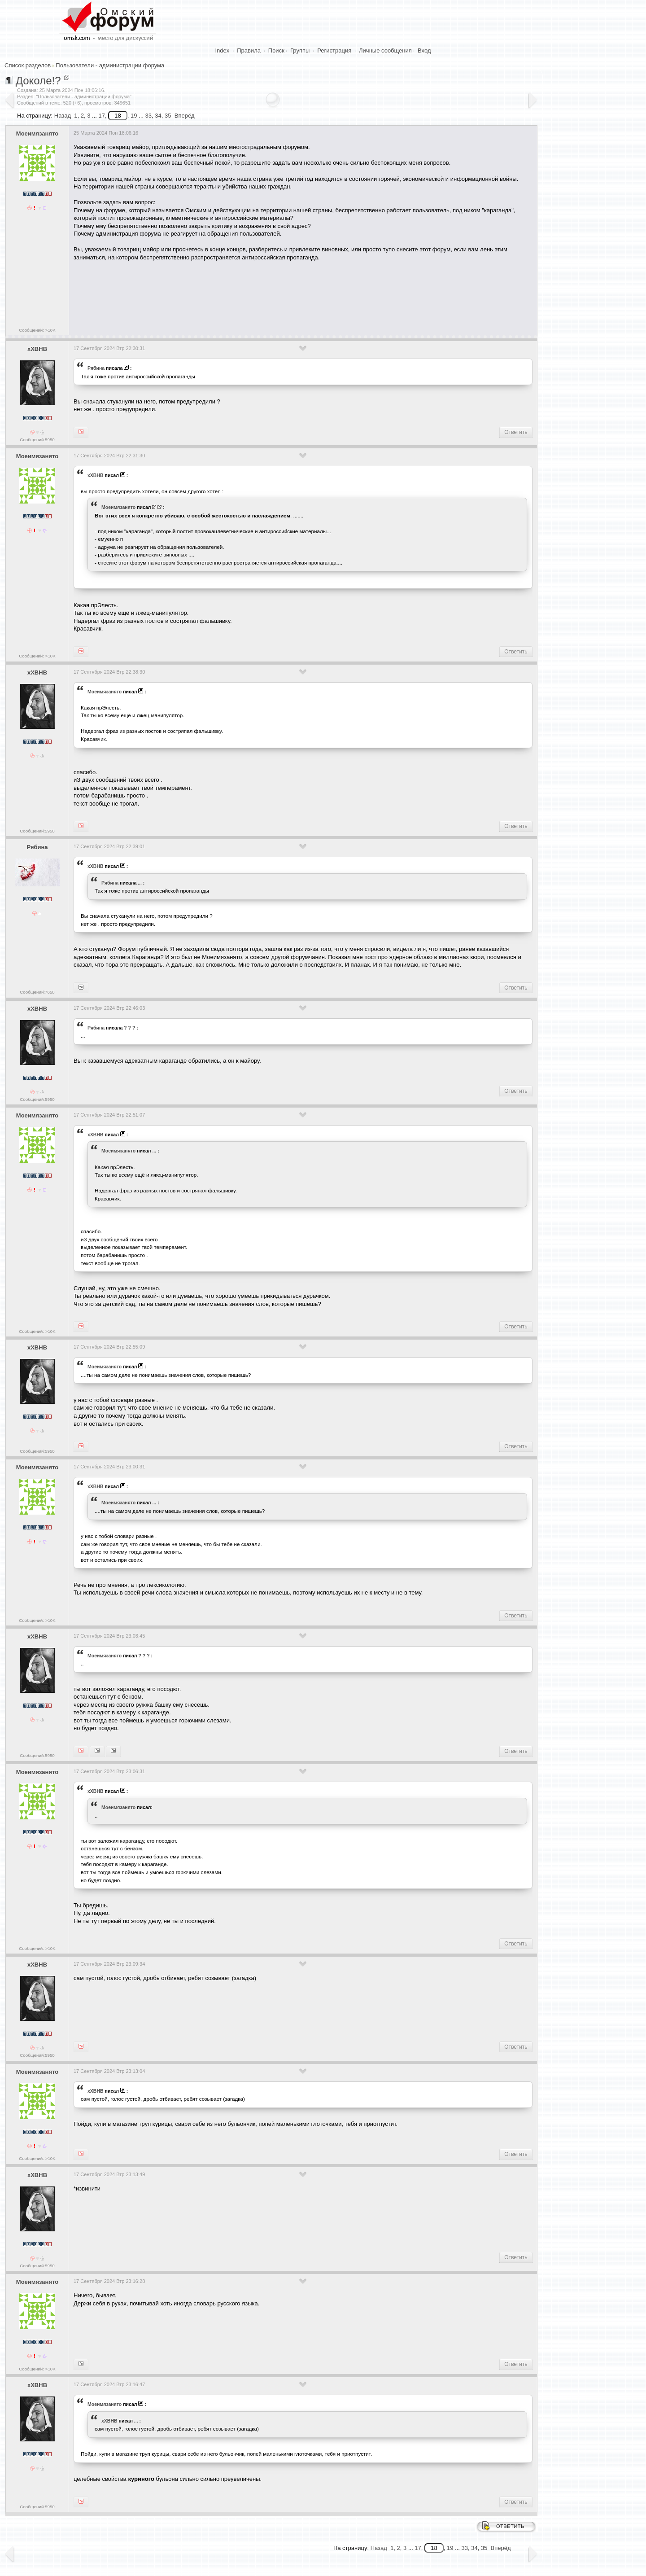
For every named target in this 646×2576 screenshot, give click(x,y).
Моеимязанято (37, 133)
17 (101, 115)
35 (168, 115)
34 (158, 115)
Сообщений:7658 (37, 992)
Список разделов (27, 65)
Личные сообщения (385, 50)
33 (148, 115)
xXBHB (37, 349)
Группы (300, 50)
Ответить (515, 432)
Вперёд (185, 115)
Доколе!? (38, 80)
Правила (249, 50)
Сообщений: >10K (37, 330)
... (140, 882)
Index (222, 50)
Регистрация (334, 50)
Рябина (96, 368)
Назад (62, 115)
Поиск (276, 50)
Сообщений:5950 (37, 439)
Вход (424, 50)
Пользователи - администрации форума (110, 65)
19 (134, 115)
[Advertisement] (237, 295)
